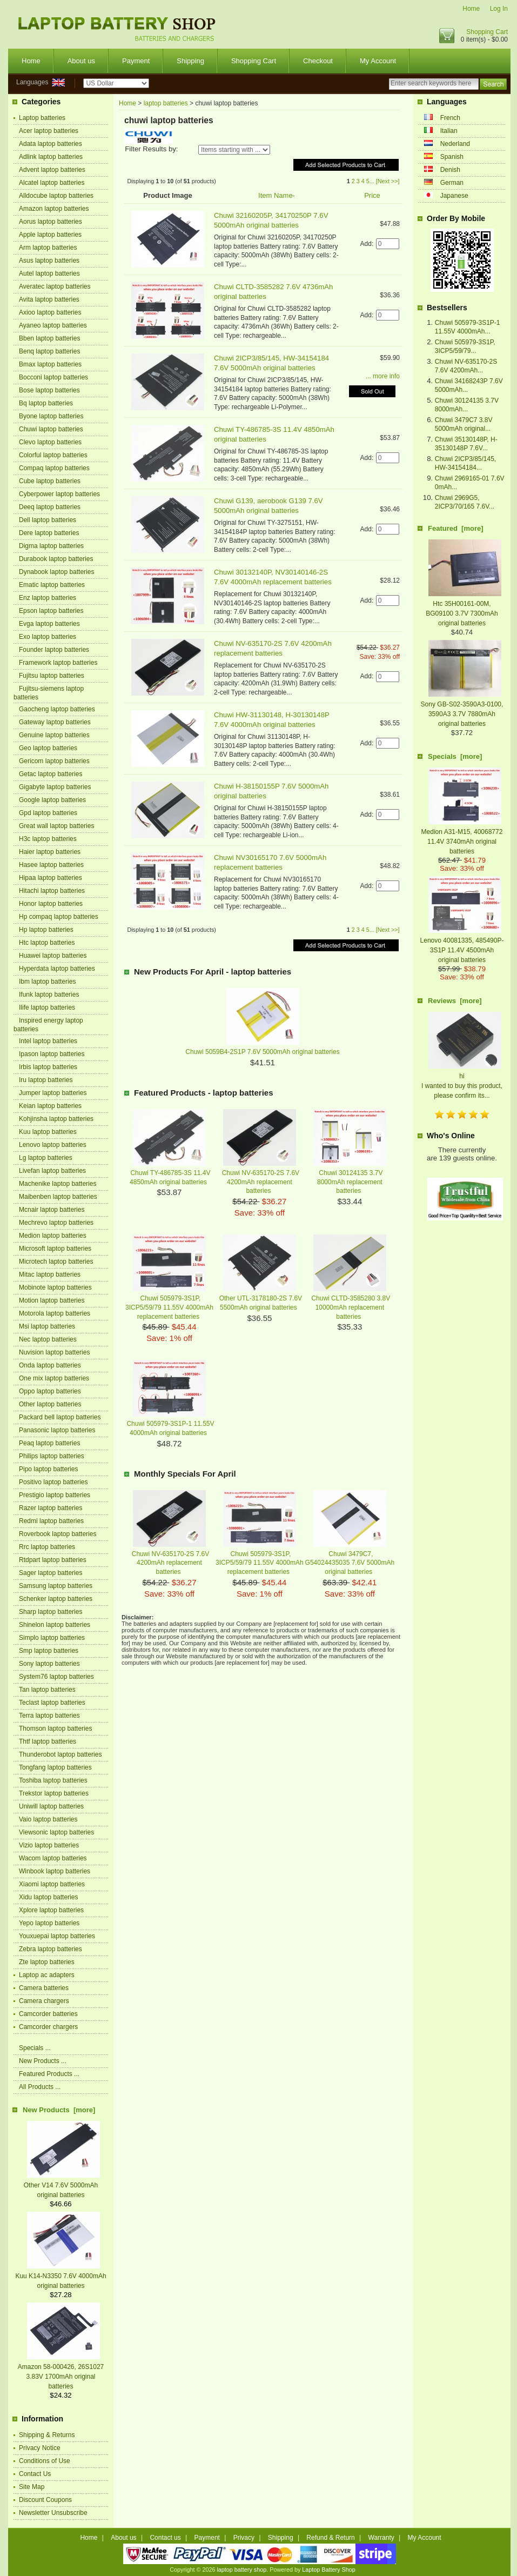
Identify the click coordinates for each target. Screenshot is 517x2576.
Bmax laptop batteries (50, 364)
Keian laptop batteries (50, 1106)
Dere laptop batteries (49, 533)
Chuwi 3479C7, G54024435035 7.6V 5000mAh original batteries (349, 1563)
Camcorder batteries (48, 2014)
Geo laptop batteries (48, 748)
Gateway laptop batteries (55, 722)
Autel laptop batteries (49, 273)
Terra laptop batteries (49, 1715)
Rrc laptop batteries (47, 1547)
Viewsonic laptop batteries (56, 1832)
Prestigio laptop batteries (54, 1495)
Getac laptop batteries (50, 774)
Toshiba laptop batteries (53, 1780)
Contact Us (35, 2474)
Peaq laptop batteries (49, 1443)
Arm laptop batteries (48, 247)
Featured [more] (456, 528)
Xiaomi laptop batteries (52, 1884)
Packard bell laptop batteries (59, 1417)
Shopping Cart (487, 32)
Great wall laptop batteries (56, 826)
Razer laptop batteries (50, 1508)
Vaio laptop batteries (48, 1819)
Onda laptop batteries (50, 1365)
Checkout (318, 61)
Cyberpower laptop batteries (59, 494)
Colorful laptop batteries (53, 455)
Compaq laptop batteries (54, 468)
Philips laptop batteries (51, 1456)
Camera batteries (44, 1988)
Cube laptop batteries (49, 481)
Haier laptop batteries (49, 852)
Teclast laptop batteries (52, 1702)
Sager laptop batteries (50, 1573)
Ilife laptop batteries (47, 1007)
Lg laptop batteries (45, 1158)
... (372, 181)
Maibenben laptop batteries (58, 1196)
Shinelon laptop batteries (54, 1625)
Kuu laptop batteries (48, 1132)
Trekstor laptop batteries (54, 1793)
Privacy (243, 2537)
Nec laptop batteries (48, 1339)
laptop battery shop (241, 2569)
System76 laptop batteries (56, 1676)
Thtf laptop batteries (47, 1741)
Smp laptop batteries (48, 1650)
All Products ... (40, 2087)
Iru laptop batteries (45, 1080)
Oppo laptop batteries (50, 1391)
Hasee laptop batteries (51, 865)
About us (81, 61)
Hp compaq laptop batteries (58, 916)
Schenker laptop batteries (55, 1599)
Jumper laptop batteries (52, 1093)
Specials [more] (455, 756)
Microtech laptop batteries (56, 1261)
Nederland (455, 144)
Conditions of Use (44, 2461)
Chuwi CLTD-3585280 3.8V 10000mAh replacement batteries (350, 1307)
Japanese (454, 195)
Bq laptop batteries (46, 403)
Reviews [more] (455, 1001)
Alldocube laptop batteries (56, 195)
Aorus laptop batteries (50, 221)
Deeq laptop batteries (49, 507)
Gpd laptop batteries (48, 813)
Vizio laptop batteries (49, 1845)
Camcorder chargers (48, 2027)
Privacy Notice (40, 2448)
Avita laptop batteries (49, 299)
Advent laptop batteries (52, 169)
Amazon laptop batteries (54, 208)
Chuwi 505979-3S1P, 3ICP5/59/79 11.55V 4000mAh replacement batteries (169, 1307)
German (452, 182)
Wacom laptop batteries (53, 1858)
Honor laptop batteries (51, 903)
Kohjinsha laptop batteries (56, 1119)
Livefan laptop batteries (52, 1170)
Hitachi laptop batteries (52, 891)
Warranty (381, 2537)
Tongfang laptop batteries (55, 1767)
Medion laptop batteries (52, 1235)
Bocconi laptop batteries (53, 377)
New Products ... (42, 2061)
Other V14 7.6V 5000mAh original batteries (62, 2185)
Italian (449, 131)
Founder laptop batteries (54, 649)
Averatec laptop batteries (55, 286)
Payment (136, 61)
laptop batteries (166, 103)
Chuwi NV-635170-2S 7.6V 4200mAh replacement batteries (260, 1182)
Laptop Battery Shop (328, 2569)
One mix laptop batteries (54, 1378)
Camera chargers (44, 2001)
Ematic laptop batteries (52, 585)
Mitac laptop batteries (49, 1274)
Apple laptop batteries (50, 234)
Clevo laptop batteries (50, 442)
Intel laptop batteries (48, 1041)
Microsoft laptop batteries (55, 1248)
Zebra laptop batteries (50, 1949)
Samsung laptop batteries (55, 1586)
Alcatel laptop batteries (51, 182)
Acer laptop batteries (48, 131)
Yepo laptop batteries (49, 1923)
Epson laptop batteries (51, 611)
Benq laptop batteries (49, 351)
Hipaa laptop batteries (50, 878)
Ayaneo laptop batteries (53, 325)
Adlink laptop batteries (51, 157)
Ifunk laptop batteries (49, 994)
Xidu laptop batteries (48, 1897)
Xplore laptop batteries (51, 1910)
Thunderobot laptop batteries (60, 1754)
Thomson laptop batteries (55, 1728)
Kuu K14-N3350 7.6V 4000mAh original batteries (60, 2276)
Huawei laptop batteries (52, 955)
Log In (499, 8)
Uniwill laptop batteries (51, 1806)
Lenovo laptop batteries (52, 1145)
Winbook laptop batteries (54, 1871)
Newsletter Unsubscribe (53, 2513)
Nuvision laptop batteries (54, 1352)
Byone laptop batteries (51, 416)
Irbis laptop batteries (48, 1067)
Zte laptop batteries (47, 1962)
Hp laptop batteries (46, 929)
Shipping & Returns (47, 2435)
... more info (383, 376)
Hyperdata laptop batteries (57, 968)
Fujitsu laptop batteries (51, 675)
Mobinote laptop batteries (55, 1287)
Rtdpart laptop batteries (52, 1560)
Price (372, 195)
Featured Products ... (49, 2074)
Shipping (190, 61)
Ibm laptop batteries (47, 981)
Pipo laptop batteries (48, 1469)
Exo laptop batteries (47, 636)
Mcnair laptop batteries (51, 1209)
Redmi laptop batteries (51, 1521)
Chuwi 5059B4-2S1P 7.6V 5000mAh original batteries (262, 1052)
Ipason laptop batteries (51, 1054)
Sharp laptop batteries (50, 1612)
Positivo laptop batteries (53, 1482)
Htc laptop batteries (47, 942)
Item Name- (276, 195)
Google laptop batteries (52, 800)
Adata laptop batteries (50, 144)
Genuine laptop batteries (54, 735)
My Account (378, 61)
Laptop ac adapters (47, 1975)
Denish (450, 169)
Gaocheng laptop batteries (57, 709)
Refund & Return (330, 2537)
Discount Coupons (45, 2500)
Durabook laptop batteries (56, 559)
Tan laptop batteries (47, 1689)
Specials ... (35, 2048)
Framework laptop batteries (58, 662)
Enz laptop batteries (47, 598)
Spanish (452, 157)
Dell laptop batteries (47, 520)
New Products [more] (59, 2110)
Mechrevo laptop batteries (56, 1222)
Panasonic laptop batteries (57, 1430)
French (450, 118)
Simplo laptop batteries (52, 1637)
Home (471, 8)
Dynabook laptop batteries (56, 572)
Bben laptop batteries (49, 338)
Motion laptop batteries (51, 1300)
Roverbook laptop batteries (57, 1534)
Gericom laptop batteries (54, 761)
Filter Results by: (151, 149)
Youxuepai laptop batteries (57, 1936)
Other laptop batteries (50, 1404)
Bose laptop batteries (49, 390)
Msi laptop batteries (47, 1326)
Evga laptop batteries (49, 624)
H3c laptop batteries (48, 839)
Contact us (165, 2537)
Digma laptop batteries (51, 546)
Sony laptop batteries (49, 1663)
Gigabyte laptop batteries (55, 787)
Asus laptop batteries (49, 260)
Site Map (31, 2487)
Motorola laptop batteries (54, 1313)
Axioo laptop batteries (50, 312)
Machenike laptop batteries (57, 1183)
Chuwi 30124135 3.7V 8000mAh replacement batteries (349, 1182)
